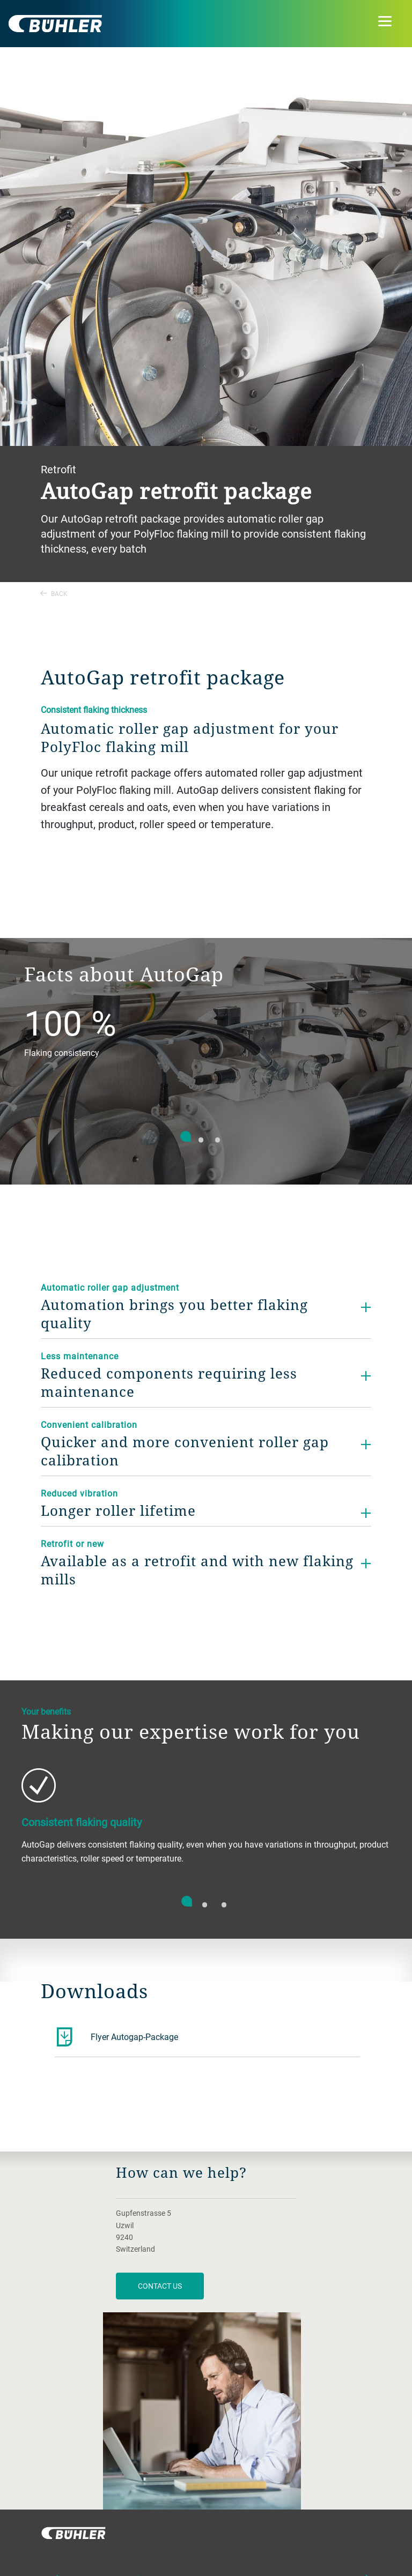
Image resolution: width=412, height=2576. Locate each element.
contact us (160, 2286)
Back (54, 593)
